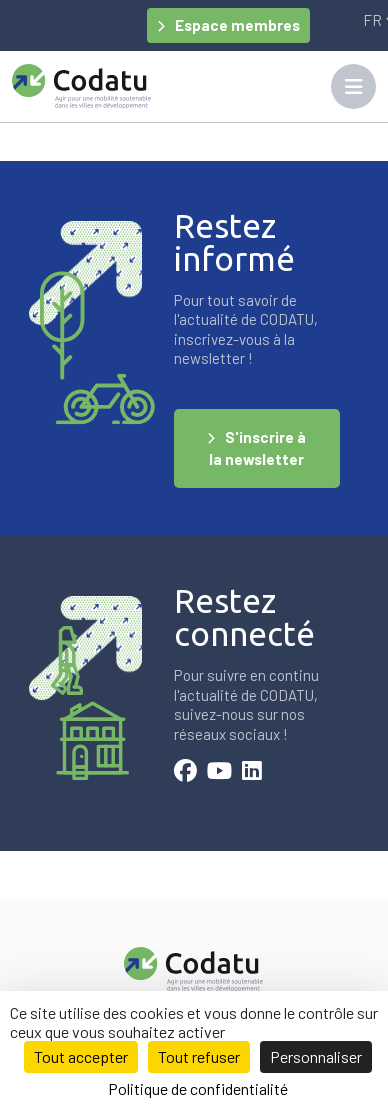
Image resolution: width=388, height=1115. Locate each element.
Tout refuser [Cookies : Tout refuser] (199, 1056)
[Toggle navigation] (353, 86)
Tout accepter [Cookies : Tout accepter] (81, 1056)
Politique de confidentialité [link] (198, 1088)
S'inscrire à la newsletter (257, 448)
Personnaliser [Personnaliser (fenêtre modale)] (316, 1056)
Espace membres (237, 25)
